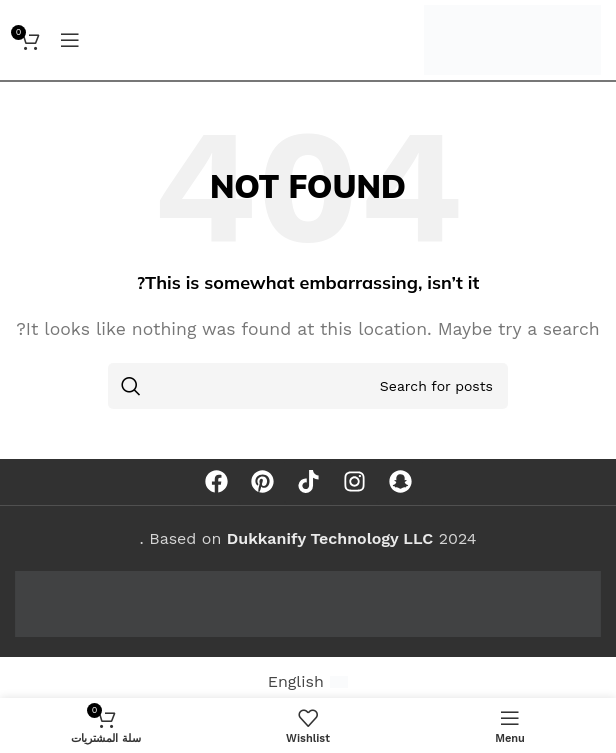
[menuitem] (308, 682)
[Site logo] (512, 38)
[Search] (308, 386)
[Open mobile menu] (70, 40)
